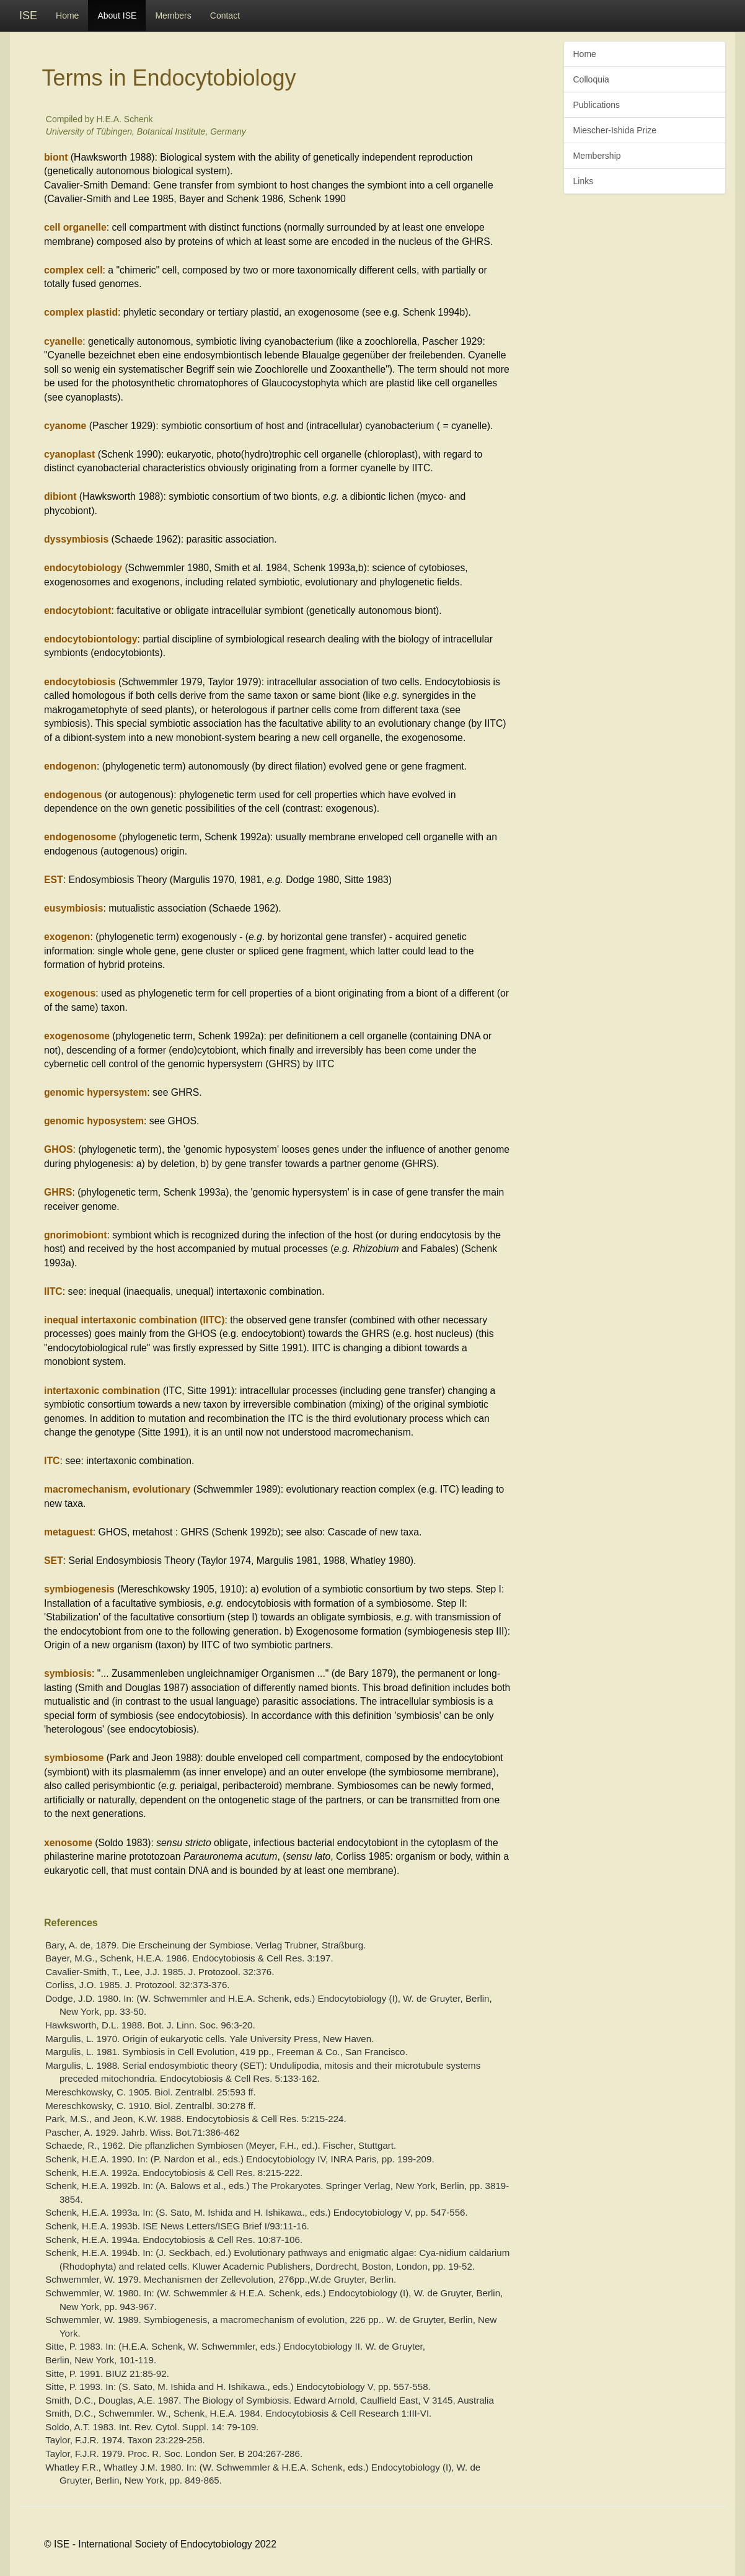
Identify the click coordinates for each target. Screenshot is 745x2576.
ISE (28, 15)
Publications (596, 105)
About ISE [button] (116, 15)
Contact (225, 15)
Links (583, 181)
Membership (597, 156)
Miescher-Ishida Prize (615, 130)
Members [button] (173, 15)
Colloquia (591, 79)
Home (67, 15)
